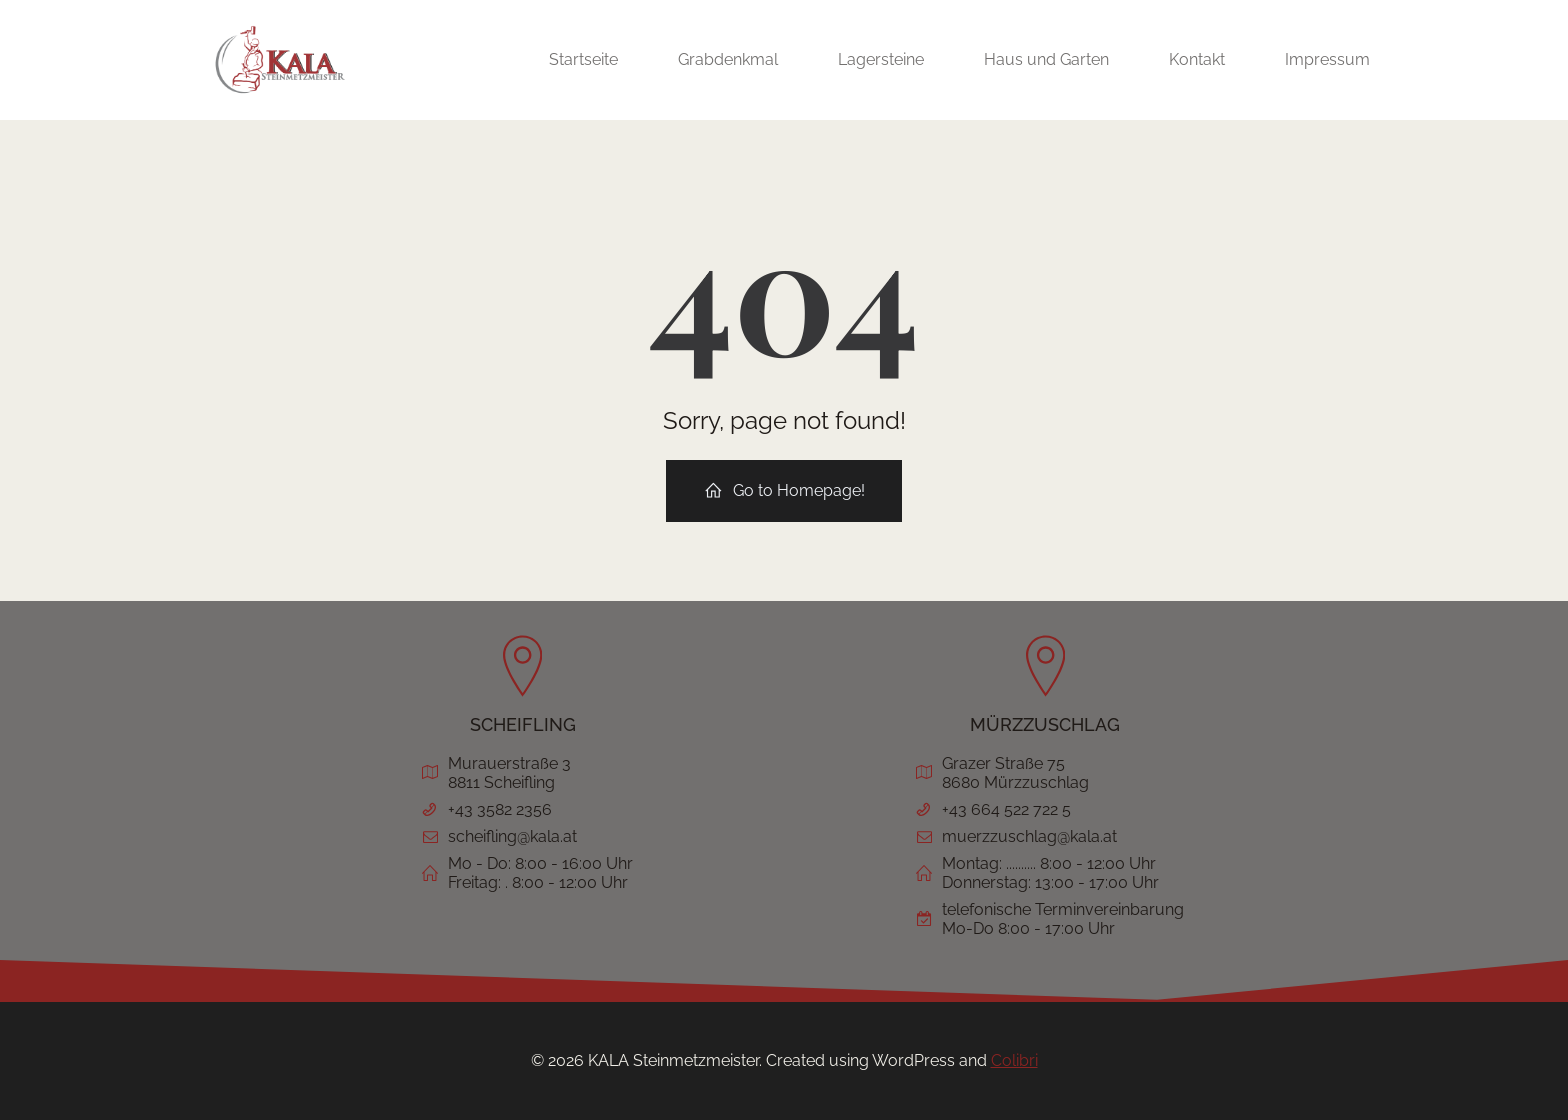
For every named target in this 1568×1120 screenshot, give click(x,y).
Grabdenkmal (728, 59)
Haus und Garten (1046, 59)
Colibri (1014, 1060)
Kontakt (1197, 59)
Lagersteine (881, 59)
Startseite (583, 59)
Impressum (1327, 59)
